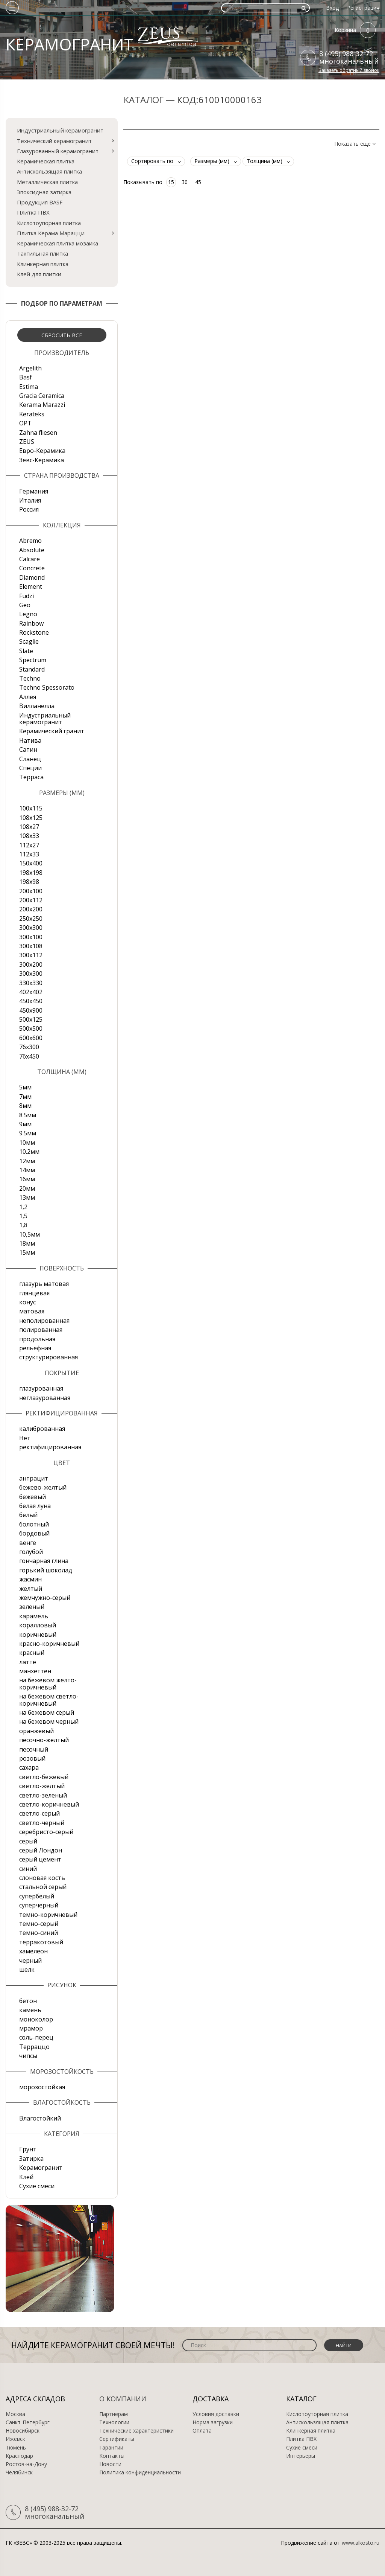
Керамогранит (40, 2167)
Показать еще (355, 144)
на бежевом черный (49, 1721)
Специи (30, 768)
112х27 (29, 845)
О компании (122, 2398)
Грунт (27, 2149)
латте (27, 1662)
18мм (27, 1243)
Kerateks (31, 414)
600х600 (30, 1038)
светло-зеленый (43, 1795)
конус (27, 1302)
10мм (27, 1142)
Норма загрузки (212, 2422)
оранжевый (36, 1731)
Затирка (31, 2158)
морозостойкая (42, 2087)
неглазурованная (44, 1398)
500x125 (30, 1019)
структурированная (48, 1357)
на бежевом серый (46, 1712)
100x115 (30, 808)
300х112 (30, 955)
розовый (32, 1758)
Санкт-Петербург (28, 2422)
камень (30, 2010)
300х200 (30, 964)
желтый (30, 1588)
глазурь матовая (44, 1284)
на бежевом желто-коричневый (48, 1683)
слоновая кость (42, 1878)
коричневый (37, 1634)
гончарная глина (43, 1561)
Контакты (111, 2456)
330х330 (30, 983)
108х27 (29, 827)
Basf (25, 377)
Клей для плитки (39, 274)
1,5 (23, 1216)
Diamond (32, 577)
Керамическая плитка (45, 161)
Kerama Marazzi (42, 405)
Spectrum (32, 660)
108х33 (29, 836)
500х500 (30, 1028)
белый (28, 1515)
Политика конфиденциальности (140, 2472)
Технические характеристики (136, 2431)
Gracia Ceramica (41, 396)
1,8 (23, 1225)
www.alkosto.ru (360, 2542)
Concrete (32, 568)
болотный (34, 1524)
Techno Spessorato (46, 687)
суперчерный (38, 1905)
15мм (27, 1252)
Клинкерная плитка (42, 264)
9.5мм (27, 1133)
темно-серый (38, 1923)
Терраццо (34, 2047)
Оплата (202, 2431)
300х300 (30, 973)
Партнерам (113, 2414)
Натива (30, 740)
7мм (25, 1096)
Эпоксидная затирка (44, 192)
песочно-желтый (44, 1740)
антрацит (33, 1478)
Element (30, 586)
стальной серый (43, 1887)
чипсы (28, 2056)
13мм (27, 1197)
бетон (28, 2001)
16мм (27, 1179)
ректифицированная (50, 1447)
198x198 (30, 872)
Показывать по (142, 182)
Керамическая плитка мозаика (57, 243)
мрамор (31, 2028)
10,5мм (29, 1234)
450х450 (30, 1001)
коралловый (37, 1625)
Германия (33, 491)
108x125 (30, 817)
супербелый (36, 1896)
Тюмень (16, 2448)
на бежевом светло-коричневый (49, 1699)
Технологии (114, 2422)
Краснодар (19, 2456)
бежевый (32, 1497)
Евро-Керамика (42, 450)
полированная (40, 1329)
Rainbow (31, 623)
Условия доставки (215, 2414)
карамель (33, 1616)
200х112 (30, 900)
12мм (27, 1161)
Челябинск (19, 2472)
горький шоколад (45, 1570)
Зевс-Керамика (41, 460)
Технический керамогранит (54, 141)
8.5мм (27, 1115)
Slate (26, 651)
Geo (24, 605)
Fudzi (26, 596)
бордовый (34, 1533)
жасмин (30, 1579)
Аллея (27, 697)
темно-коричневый (48, 1914)
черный (30, 1960)
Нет (24, 1438)
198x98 (29, 881)
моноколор (36, 2019)
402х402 (30, 992)
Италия (30, 500)
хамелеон (33, 1951)
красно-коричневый (49, 1643)
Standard (32, 669)
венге (27, 1543)
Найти (344, 2345)
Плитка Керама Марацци (51, 233)
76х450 (29, 1056)
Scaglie (29, 641)
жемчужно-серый (44, 1597)
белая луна (35, 1506)
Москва (15, 2414)
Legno (28, 614)
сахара (29, 1767)
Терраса (31, 777)
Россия (29, 509)
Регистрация (363, 7)
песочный (33, 1749)
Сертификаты (116, 2439)
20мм (27, 1188)
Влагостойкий (40, 2118)
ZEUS (26, 441)
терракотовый (41, 1942)
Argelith (30, 368)
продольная (37, 1339)
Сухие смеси (37, 2186)
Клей (26, 2177)
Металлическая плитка (47, 182)
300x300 (30, 927)
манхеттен (35, 1671)
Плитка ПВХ (33, 212)
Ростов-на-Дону (26, 2464)
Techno (30, 678)
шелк (27, 1969)
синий (28, 1869)
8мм (25, 1105)
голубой (31, 1552)
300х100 (30, 937)
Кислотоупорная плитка (49, 223)
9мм (25, 1124)
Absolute (31, 550)
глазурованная (41, 1388)
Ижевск (15, 2439)
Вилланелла (37, 706)
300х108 (30, 946)
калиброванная (42, 1428)
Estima (28, 386)
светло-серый (39, 1813)
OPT (25, 423)
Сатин (28, 749)
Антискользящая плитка (49, 171)
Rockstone (34, 632)
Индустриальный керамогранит (60, 130)
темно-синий (38, 1933)
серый (28, 1841)
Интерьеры (300, 2456)
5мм (25, 1087)
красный (31, 1652)
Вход (332, 7)
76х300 (29, 1047)
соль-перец (36, 2037)
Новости (110, 2464)
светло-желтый (42, 1786)
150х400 (30, 863)
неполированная (44, 1320)
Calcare (29, 559)
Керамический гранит (51, 731)
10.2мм (29, 1151)
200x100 (30, 891)
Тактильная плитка (42, 253)
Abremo (30, 540)
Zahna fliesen (38, 432)
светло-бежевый (43, 1777)
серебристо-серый (46, 1832)
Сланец (30, 759)
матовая (31, 1311)
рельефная (35, 1348)
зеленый (31, 1607)
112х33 (29, 854)
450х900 (30, 1010)
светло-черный (41, 1823)
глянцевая (34, 1293)
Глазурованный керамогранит (58, 151)
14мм (27, 1170)
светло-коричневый (49, 1804)
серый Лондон (40, 1850)
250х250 (30, 918)
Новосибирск (22, 2431)
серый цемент (40, 1859)
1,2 (23, 1207)
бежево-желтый (43, 1487)
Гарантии (111, 2448)
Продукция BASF (39, 202)
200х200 (30, 909)
